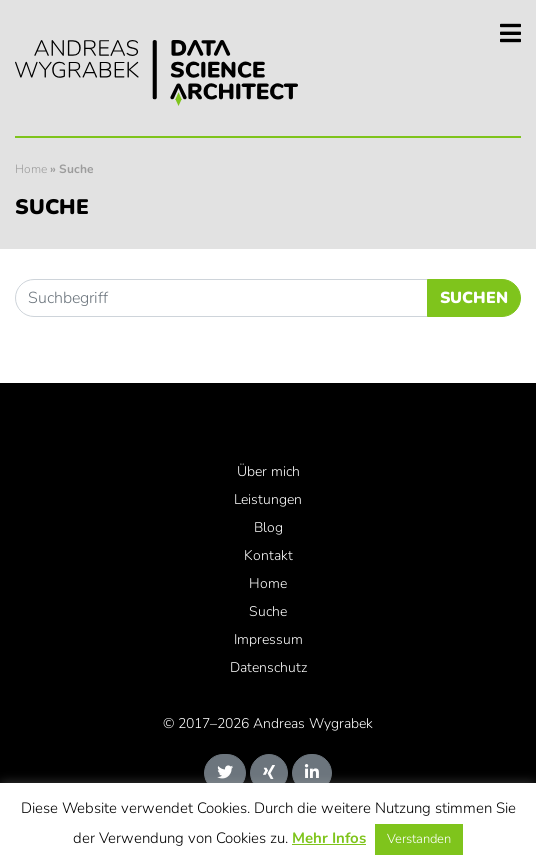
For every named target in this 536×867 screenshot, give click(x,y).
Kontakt (268, 555)
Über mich (268, 471)
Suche (268, 611)
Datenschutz (268, 667)
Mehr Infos (329, 838)
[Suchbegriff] (221, 298)
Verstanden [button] (419, 839)
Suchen (474, 298)
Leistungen (268, 499)
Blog (268, 527)
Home (31, 169)
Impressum (268, 639)
